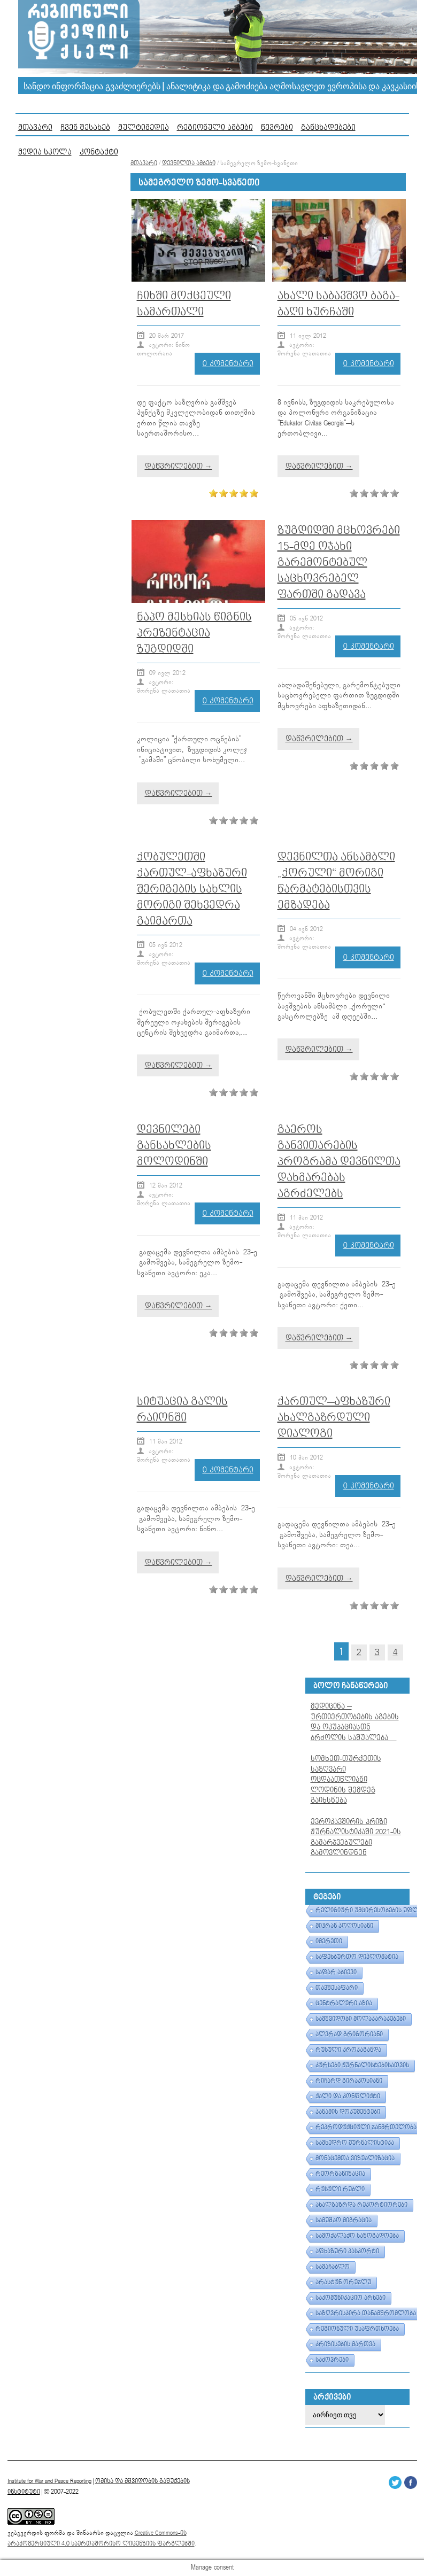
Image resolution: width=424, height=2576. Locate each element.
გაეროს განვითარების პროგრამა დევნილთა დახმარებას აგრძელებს (338, 1161)
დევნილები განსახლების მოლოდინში (174, 1145)
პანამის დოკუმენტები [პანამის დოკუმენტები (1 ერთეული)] (347, 2112)
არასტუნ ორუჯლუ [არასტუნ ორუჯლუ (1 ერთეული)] (343, 2282)
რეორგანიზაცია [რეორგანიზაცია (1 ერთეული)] (340, 2174)
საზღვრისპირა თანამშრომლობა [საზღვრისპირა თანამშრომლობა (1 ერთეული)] (365, 2313)
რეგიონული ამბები (215, 127)
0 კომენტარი (228, 363)
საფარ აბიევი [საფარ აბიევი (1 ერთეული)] (336, 1972)
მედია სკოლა (45, 152)
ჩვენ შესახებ (85, 127)
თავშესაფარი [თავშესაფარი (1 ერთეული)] (336, 1988)
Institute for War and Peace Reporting (49, 2481)
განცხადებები (328, 127)
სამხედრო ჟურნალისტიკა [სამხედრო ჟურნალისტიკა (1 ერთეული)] (354, 2143)
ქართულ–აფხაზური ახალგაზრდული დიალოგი (333, 1417)
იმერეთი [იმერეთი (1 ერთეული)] (328, 1941)
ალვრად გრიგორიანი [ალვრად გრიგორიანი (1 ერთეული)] (349, 2034)
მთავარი (35, 127)
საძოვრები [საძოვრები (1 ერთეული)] (332, 2360)
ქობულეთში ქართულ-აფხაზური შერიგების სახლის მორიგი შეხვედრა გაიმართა (192, 889)
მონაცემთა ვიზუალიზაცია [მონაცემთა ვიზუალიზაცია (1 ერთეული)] (355, 2158)
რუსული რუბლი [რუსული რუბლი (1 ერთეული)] (340, 2189)
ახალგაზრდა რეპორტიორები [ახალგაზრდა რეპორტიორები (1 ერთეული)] (361, 2205)
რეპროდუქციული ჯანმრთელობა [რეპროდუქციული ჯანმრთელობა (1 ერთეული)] (366, 2127)
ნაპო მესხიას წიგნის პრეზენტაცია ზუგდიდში (194, 633)
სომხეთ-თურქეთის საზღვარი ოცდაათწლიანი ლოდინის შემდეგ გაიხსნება (346, 1780)
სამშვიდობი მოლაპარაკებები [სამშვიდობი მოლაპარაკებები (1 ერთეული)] (360, 2019)
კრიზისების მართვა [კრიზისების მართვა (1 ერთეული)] (345, 2344)
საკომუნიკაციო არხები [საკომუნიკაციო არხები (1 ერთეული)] (350, 2298)
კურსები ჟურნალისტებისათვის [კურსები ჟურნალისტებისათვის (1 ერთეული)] (362, 2065)
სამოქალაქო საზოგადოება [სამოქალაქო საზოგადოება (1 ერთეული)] (357, 2236)
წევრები (277, 127)
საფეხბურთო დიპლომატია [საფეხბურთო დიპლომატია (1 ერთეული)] (356, 1957)
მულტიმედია (143, 127)
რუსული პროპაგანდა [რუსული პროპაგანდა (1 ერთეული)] (348, 2050)
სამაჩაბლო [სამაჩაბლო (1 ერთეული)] (332, 2267)
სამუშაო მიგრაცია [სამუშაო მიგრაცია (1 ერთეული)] (343, 2220)
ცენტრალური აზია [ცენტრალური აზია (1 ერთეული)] (343, 2003)
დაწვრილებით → (178, 466)
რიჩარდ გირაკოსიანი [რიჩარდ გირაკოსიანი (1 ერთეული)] (348, 2081)
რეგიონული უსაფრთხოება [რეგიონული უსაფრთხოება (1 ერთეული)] (357, 2329)
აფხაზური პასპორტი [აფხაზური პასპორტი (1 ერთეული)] (347, 2251)
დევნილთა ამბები (188, 163)
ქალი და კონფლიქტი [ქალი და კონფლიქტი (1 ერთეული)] (347, 2096)
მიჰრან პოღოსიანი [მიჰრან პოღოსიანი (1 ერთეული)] (344, 1926)
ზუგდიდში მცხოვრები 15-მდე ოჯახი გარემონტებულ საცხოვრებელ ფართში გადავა (338, 562)
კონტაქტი (99, 152)
